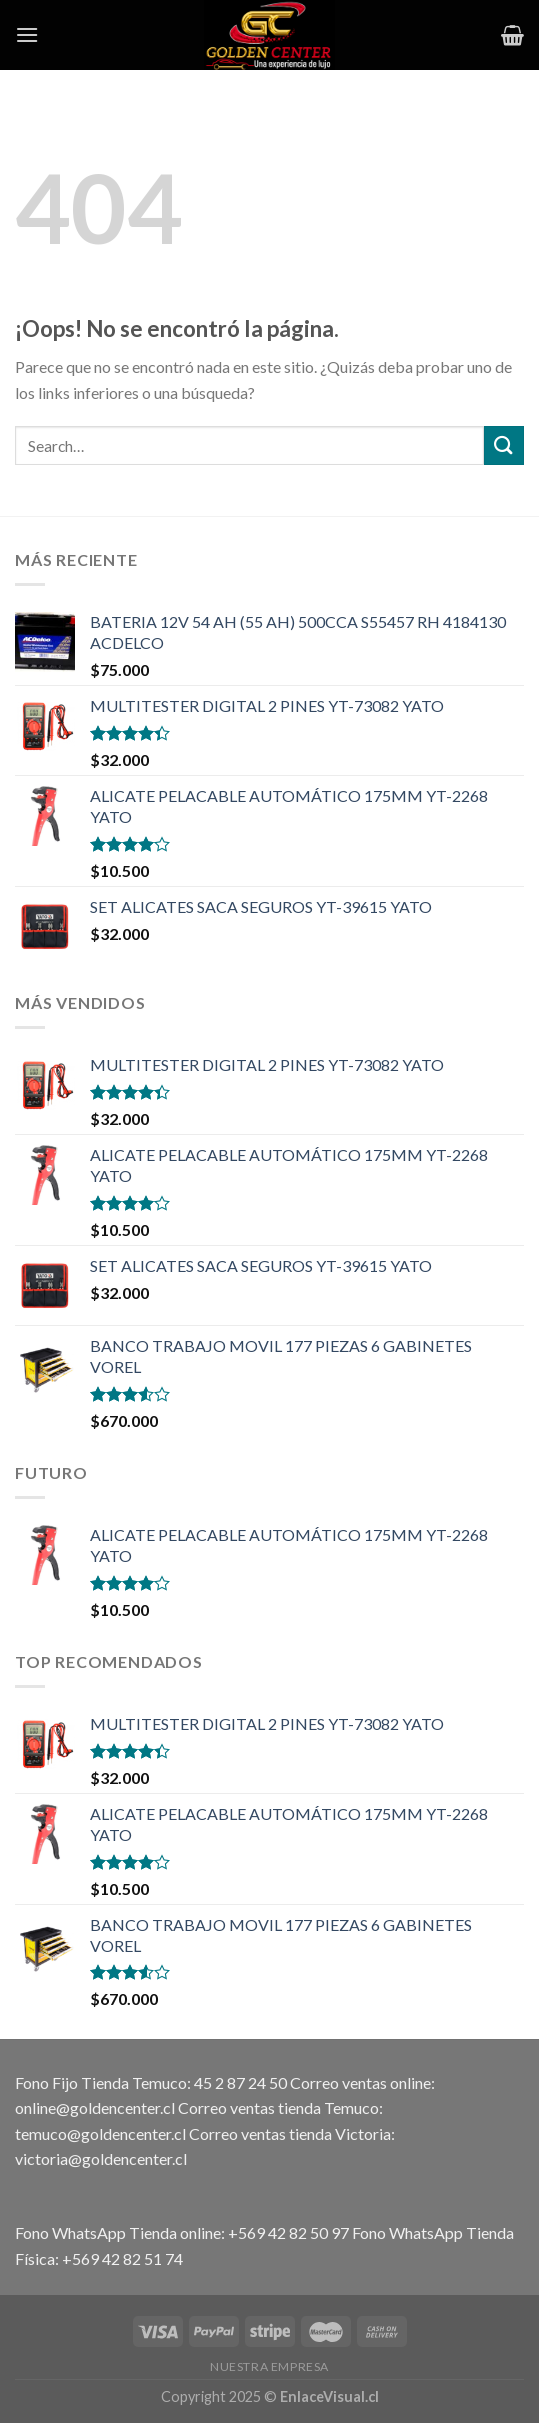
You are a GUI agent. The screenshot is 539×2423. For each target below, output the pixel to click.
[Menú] (27, 34)
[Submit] (504, 445)
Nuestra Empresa (269, 2366)
